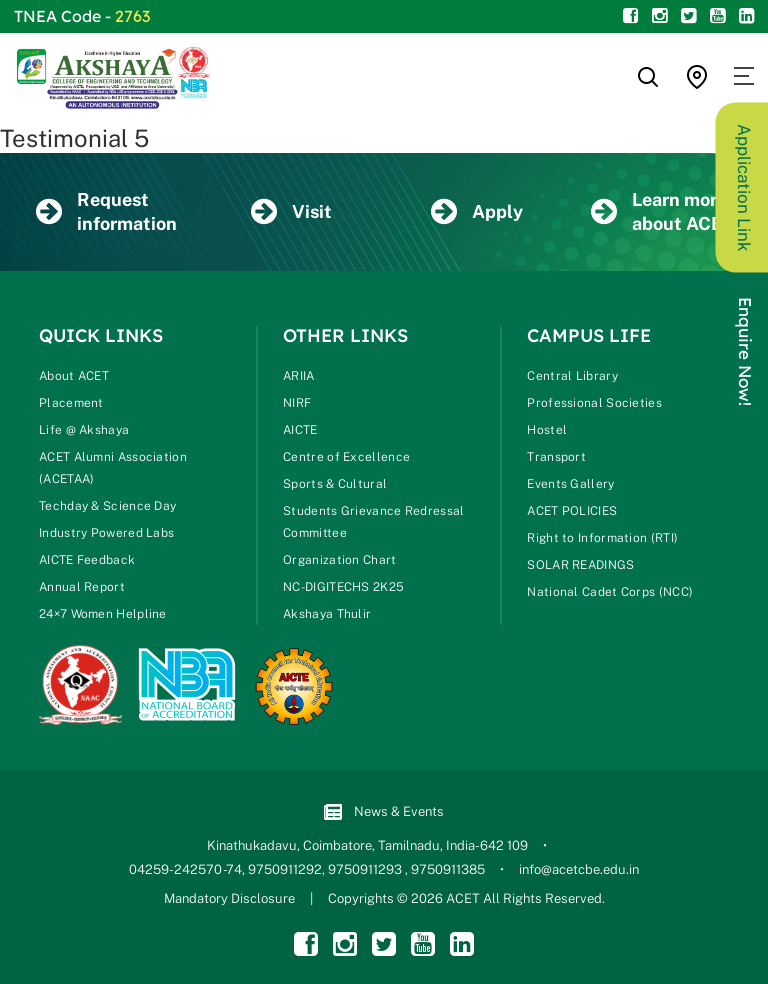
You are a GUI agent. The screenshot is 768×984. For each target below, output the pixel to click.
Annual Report (82, 587)
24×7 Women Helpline (103, 614)
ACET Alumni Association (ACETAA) (113, 468)
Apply (477, 212)
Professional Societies (594, 403)
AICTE (300, 430)
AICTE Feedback (87, 560)
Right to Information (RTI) (602, 538)
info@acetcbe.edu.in (579, 869)
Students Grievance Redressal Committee (373, 522)
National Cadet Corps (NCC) (610, 592)
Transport (556, 457)
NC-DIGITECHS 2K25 (343, 587)
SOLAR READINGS (580, 565)
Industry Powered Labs (106, 533)
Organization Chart (339, 560)
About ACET (74, 376)
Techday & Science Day (107, 506)
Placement (71, 403)
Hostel (547, 430)
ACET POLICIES (572, 511)
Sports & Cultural (335, 484)
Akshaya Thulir (327, 614)
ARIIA (299, 376)
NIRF (297, 403)
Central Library (572, 376)
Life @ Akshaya (84, 430)
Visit (291, 212)
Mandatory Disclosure (229, 898)
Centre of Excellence (346, 457)
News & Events (384, 812)
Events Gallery (570, 484)
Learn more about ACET (662, 211)
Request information (106, 211)
